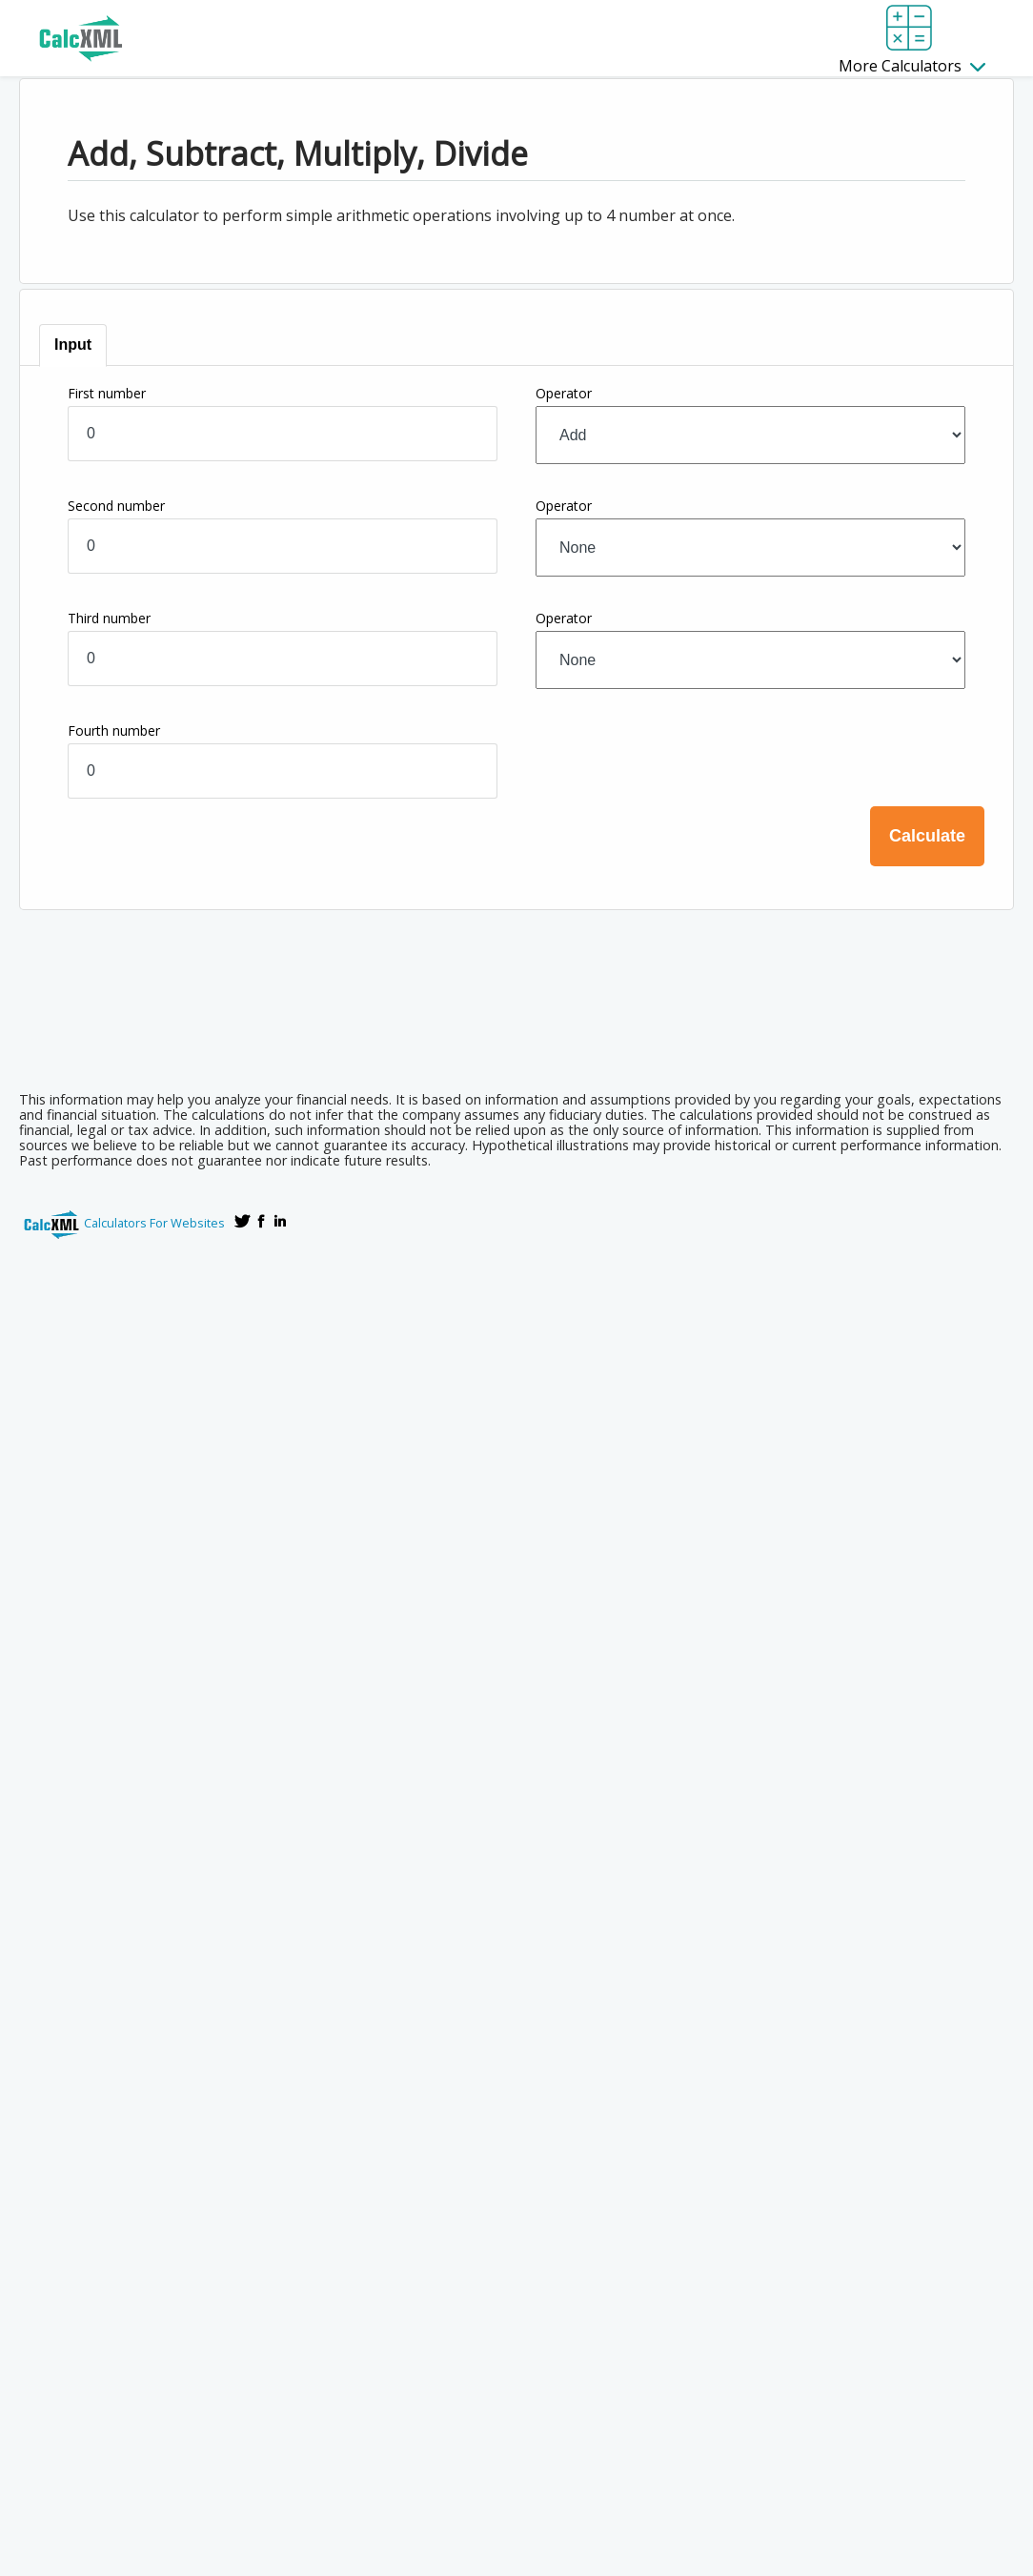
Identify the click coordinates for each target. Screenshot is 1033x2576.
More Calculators (912, 65)
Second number (116, 506)
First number (107, 393)
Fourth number (114, 730)
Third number (109, 618)
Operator (564, 393)
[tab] (73, 345)
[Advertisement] (516, 1024)
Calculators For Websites (154, 1222)
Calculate (927, 835)
